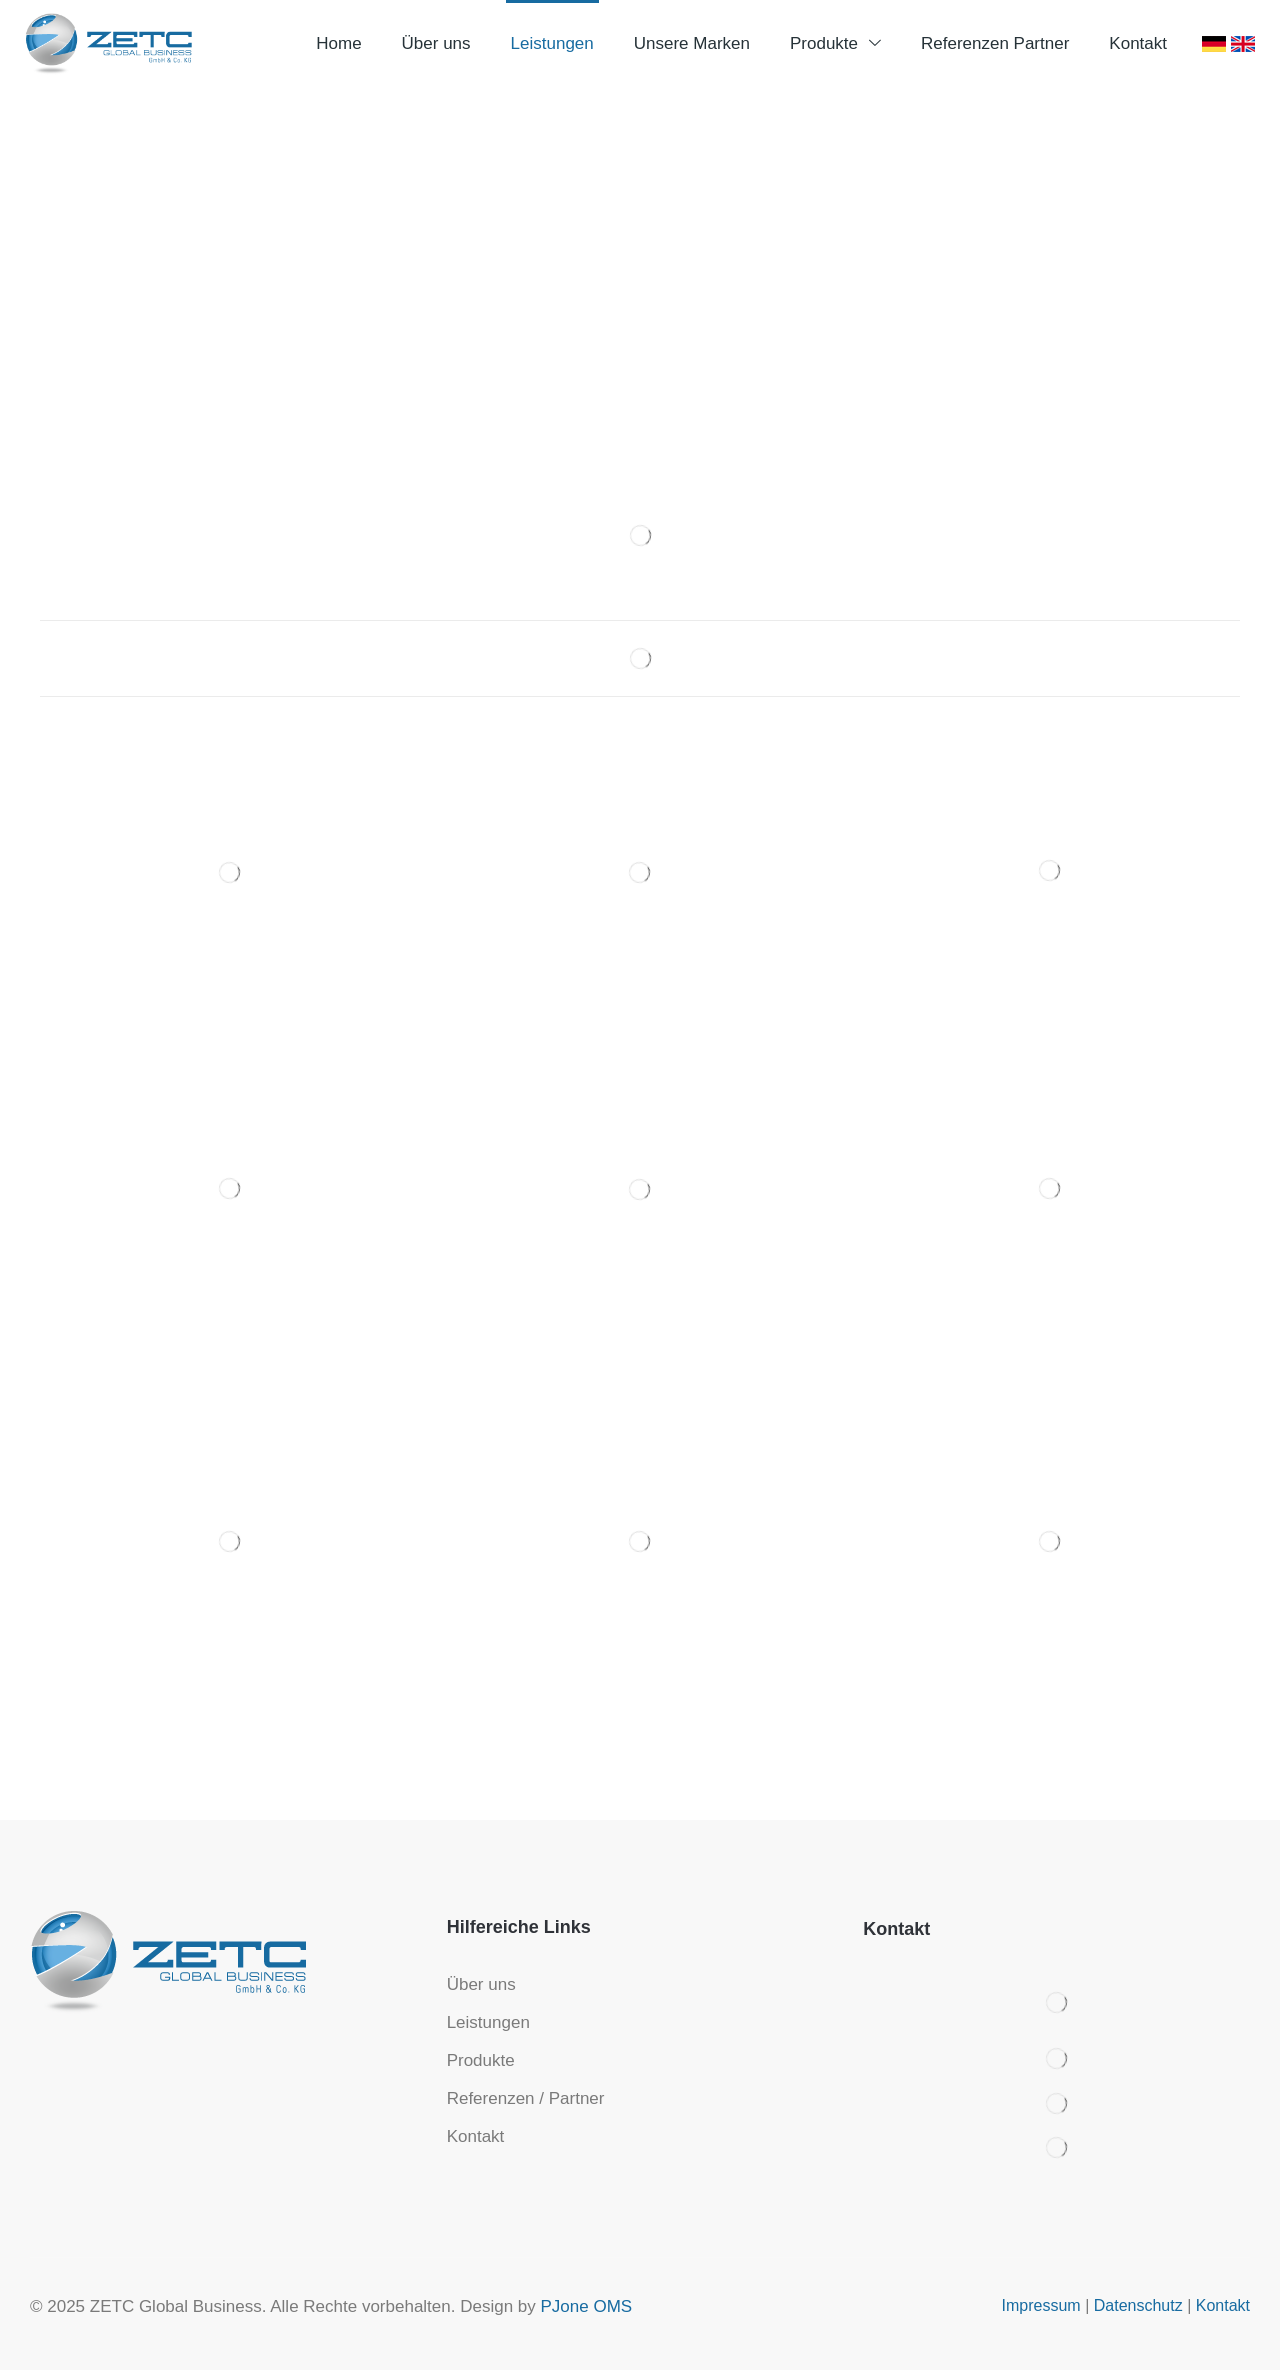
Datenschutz (1138, 2305)
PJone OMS (587, 2306)
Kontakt (1223, 2305)
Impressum (1041, 2305)
